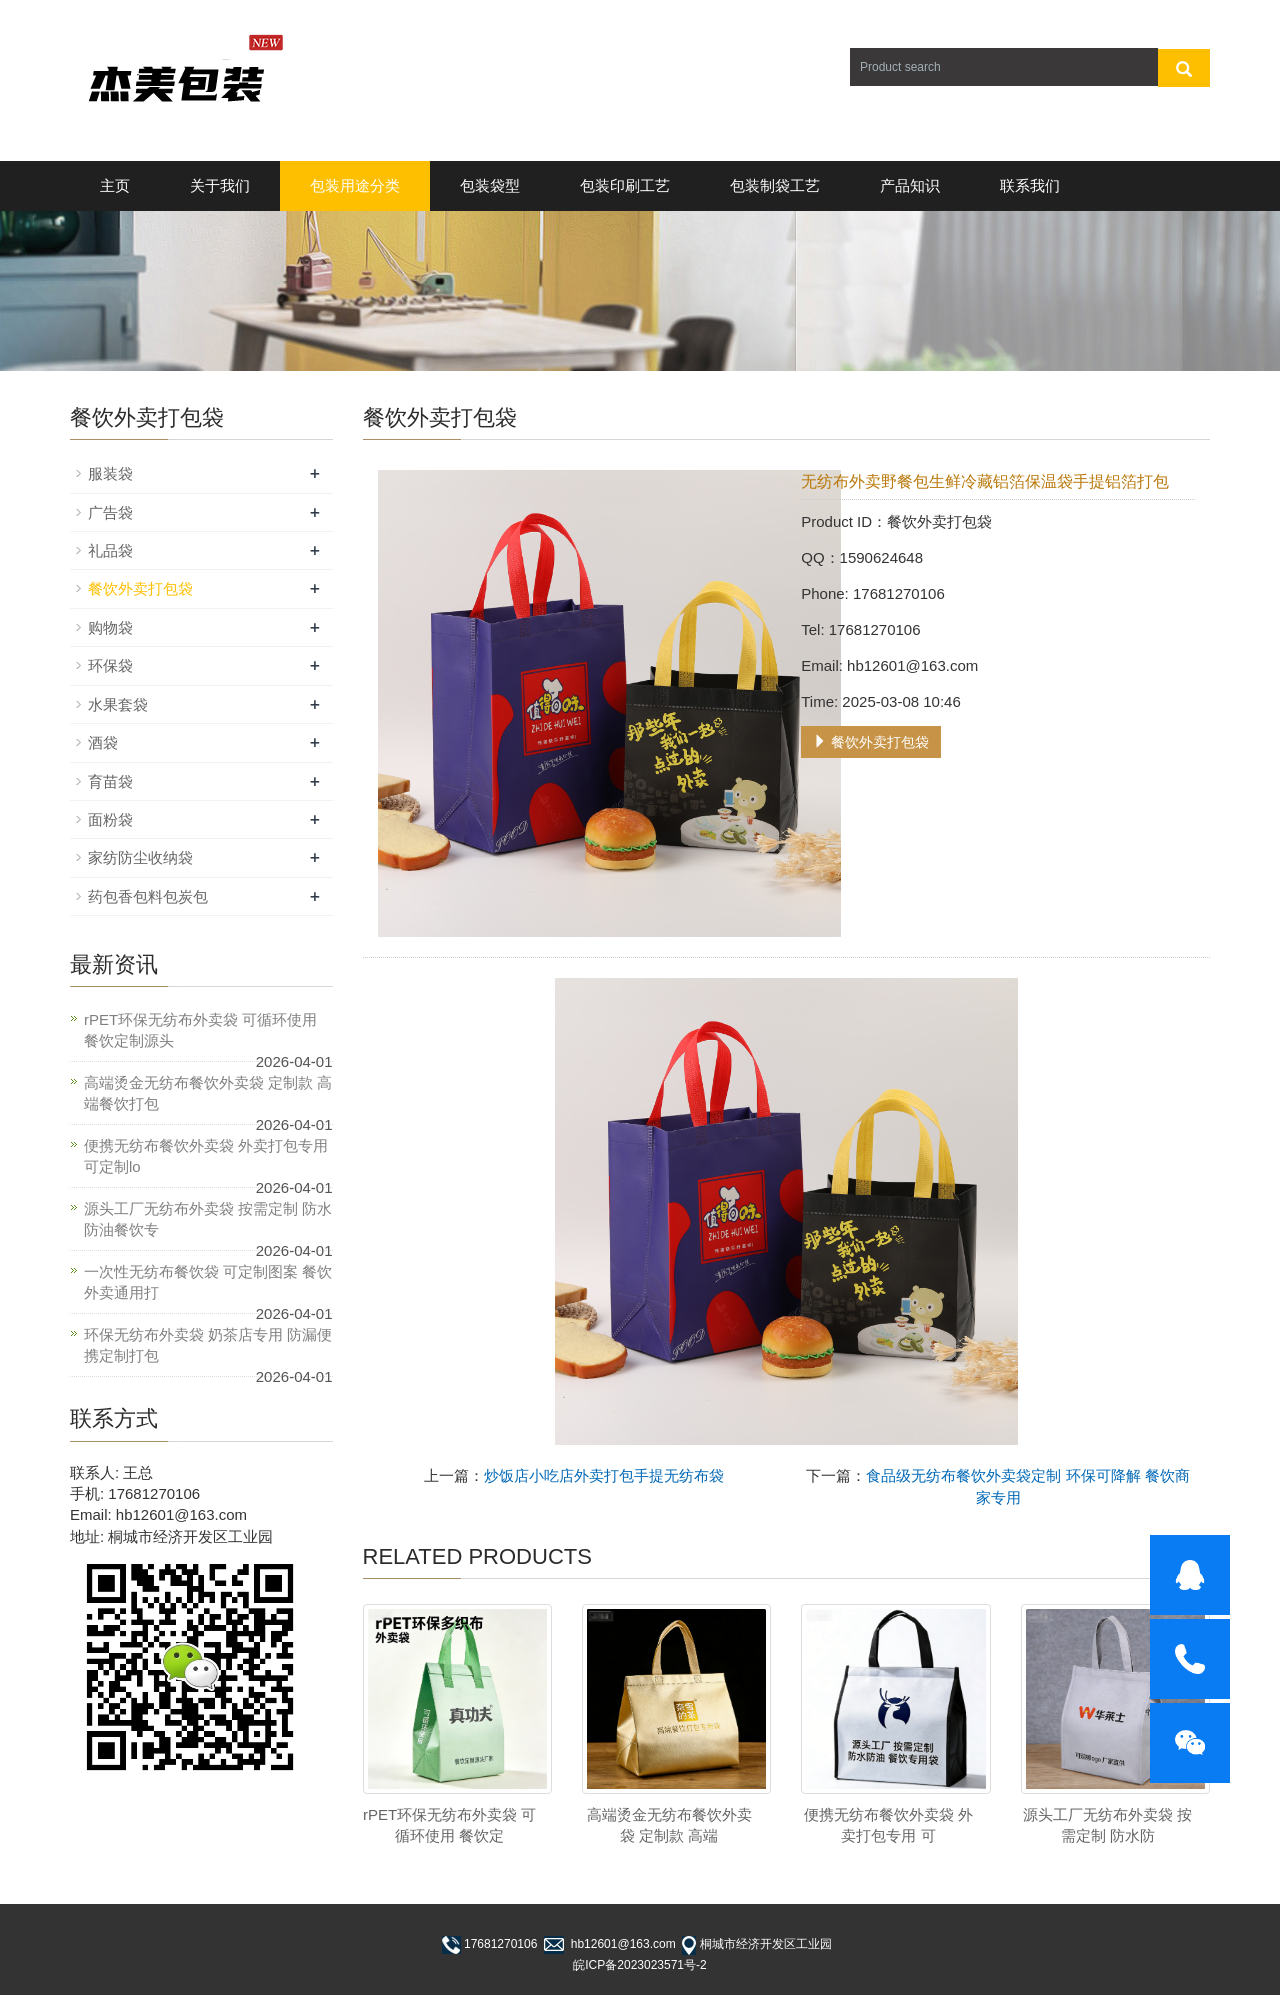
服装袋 (110, 473)
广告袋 (110, 512)
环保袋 (110, 665)
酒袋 (103, 742)
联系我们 (1030, 185)
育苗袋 (110, 781)
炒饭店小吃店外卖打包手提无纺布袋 (604, 1475)
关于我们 (220, 185)
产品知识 (910, 185)
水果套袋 (118, 704)
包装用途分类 (355, 185)
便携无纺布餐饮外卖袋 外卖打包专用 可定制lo (206, 1156)
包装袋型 (490, 185)
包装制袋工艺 (775, 185)
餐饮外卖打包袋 (871, 742)
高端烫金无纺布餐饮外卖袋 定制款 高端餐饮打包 (208, 1093)
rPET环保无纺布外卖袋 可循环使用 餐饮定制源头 (200, 1030)
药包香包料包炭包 (148, 896)
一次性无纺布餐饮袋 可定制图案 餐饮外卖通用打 (208, 1282)
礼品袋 (110, 550)
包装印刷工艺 (625, 185)
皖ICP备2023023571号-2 (639, 1965)
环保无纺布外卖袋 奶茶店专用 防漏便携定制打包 (208, 1345)
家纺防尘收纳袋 (140, 857)
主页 (115, 185)
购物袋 (110, 627)
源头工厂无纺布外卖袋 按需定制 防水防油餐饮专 (208, 1219)
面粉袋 (110, 819)
